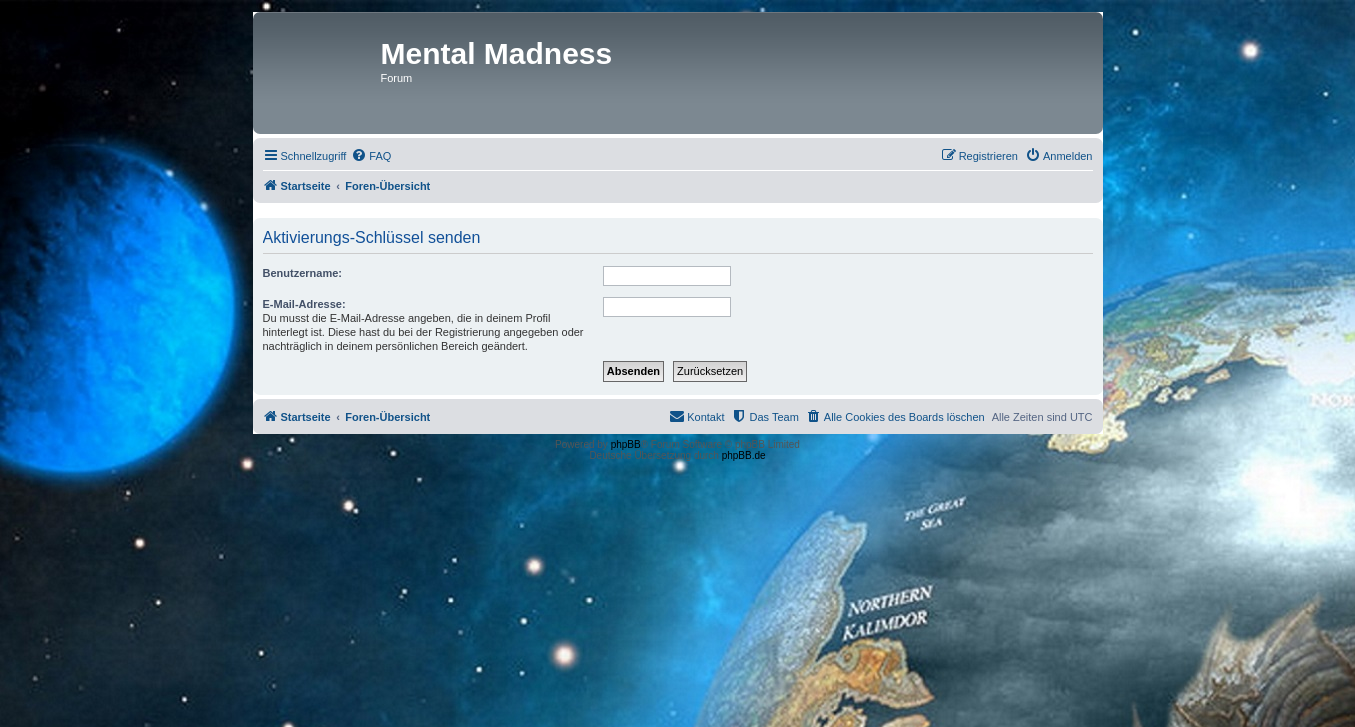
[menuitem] (371, 156)
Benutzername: (302, 273)
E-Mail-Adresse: (304, 304)
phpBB (626, 444)
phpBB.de (744, 455)
